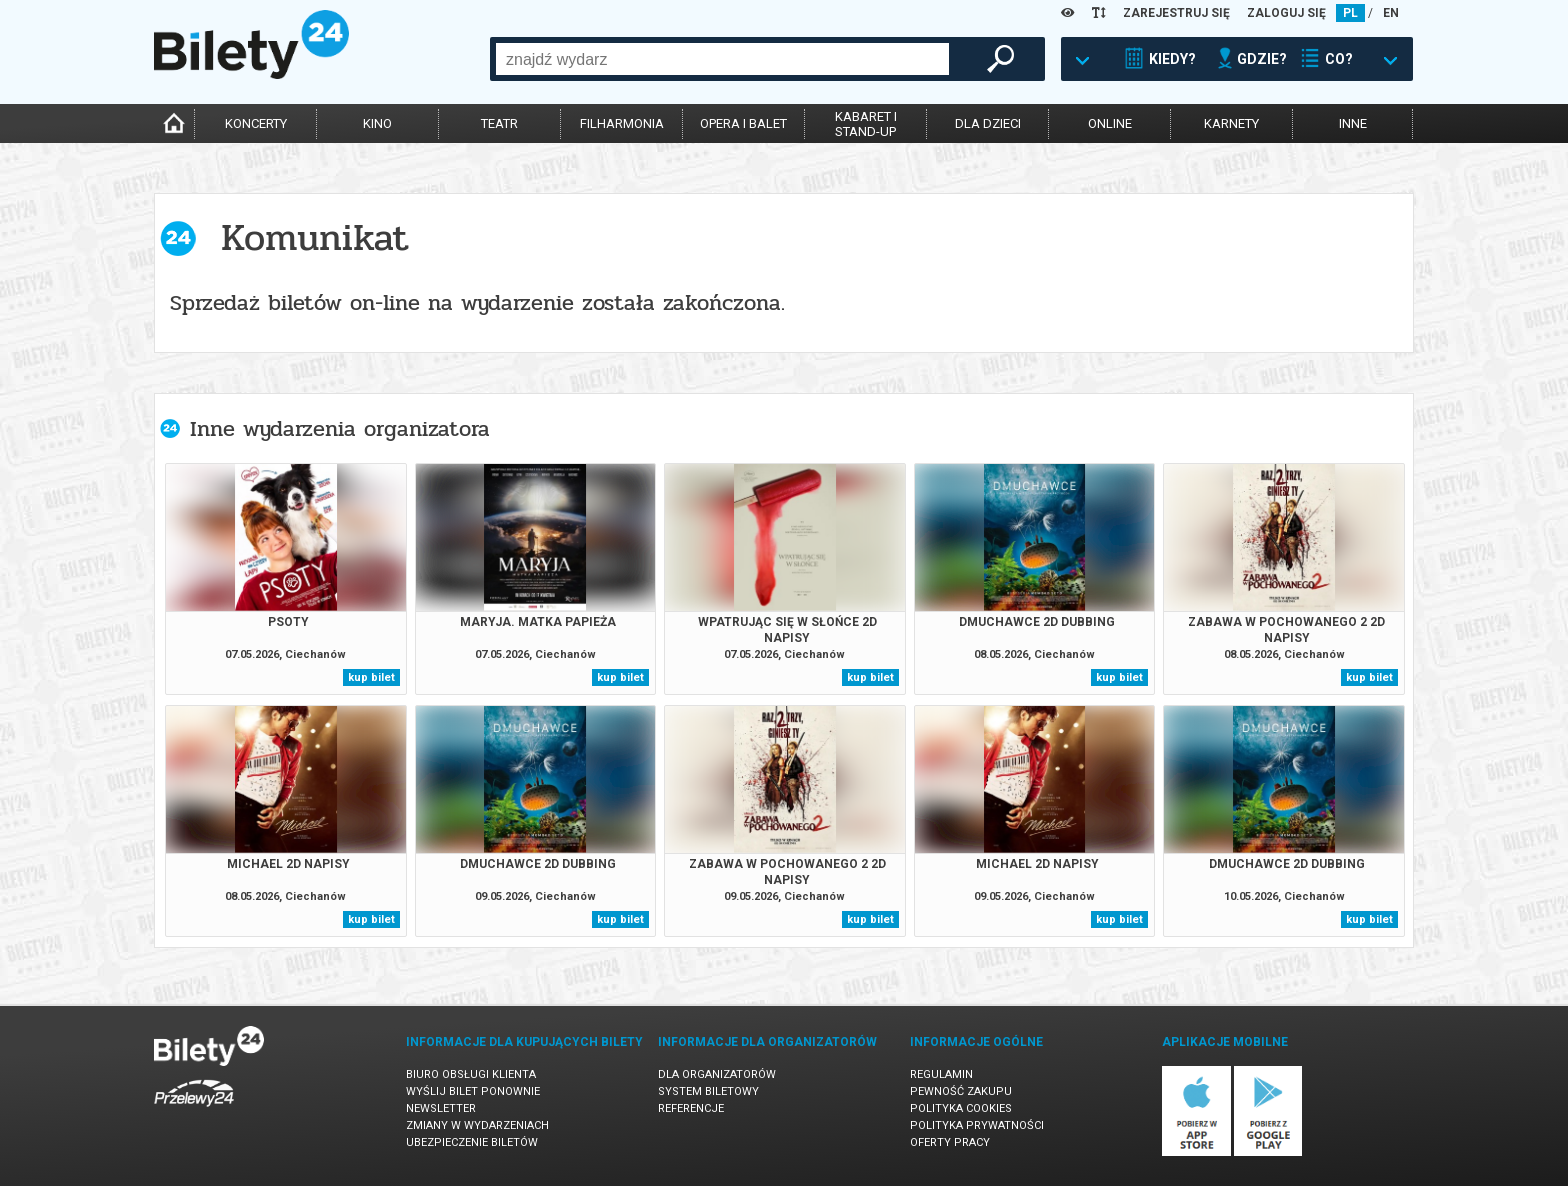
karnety (1231, 123)
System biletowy (708, 1091)
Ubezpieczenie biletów (472, 1142)
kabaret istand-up (866, 124)
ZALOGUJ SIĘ (1286, 13)
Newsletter (441, 1108)
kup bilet (371, 677)
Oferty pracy (950, 1142)
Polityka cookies (961, 1108)
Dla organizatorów (717, 1074)
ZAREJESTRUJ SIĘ (1176, 13)
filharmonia (622, 123)
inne (1353, 123)
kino (377, 123)
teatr (499, 123)
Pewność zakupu (961, 1091)
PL (1350, 13)
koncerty (256, 123)
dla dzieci (988, 123)
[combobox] (722, 59)
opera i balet (743, 123)
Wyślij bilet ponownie (473, 1091)
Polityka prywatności (977, 1125)
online (1110, 123)
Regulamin (941, 1074)
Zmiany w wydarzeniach (477, 1125)
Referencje (691, 1108)
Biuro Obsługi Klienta (471, 1074)
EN (1391, 13)
